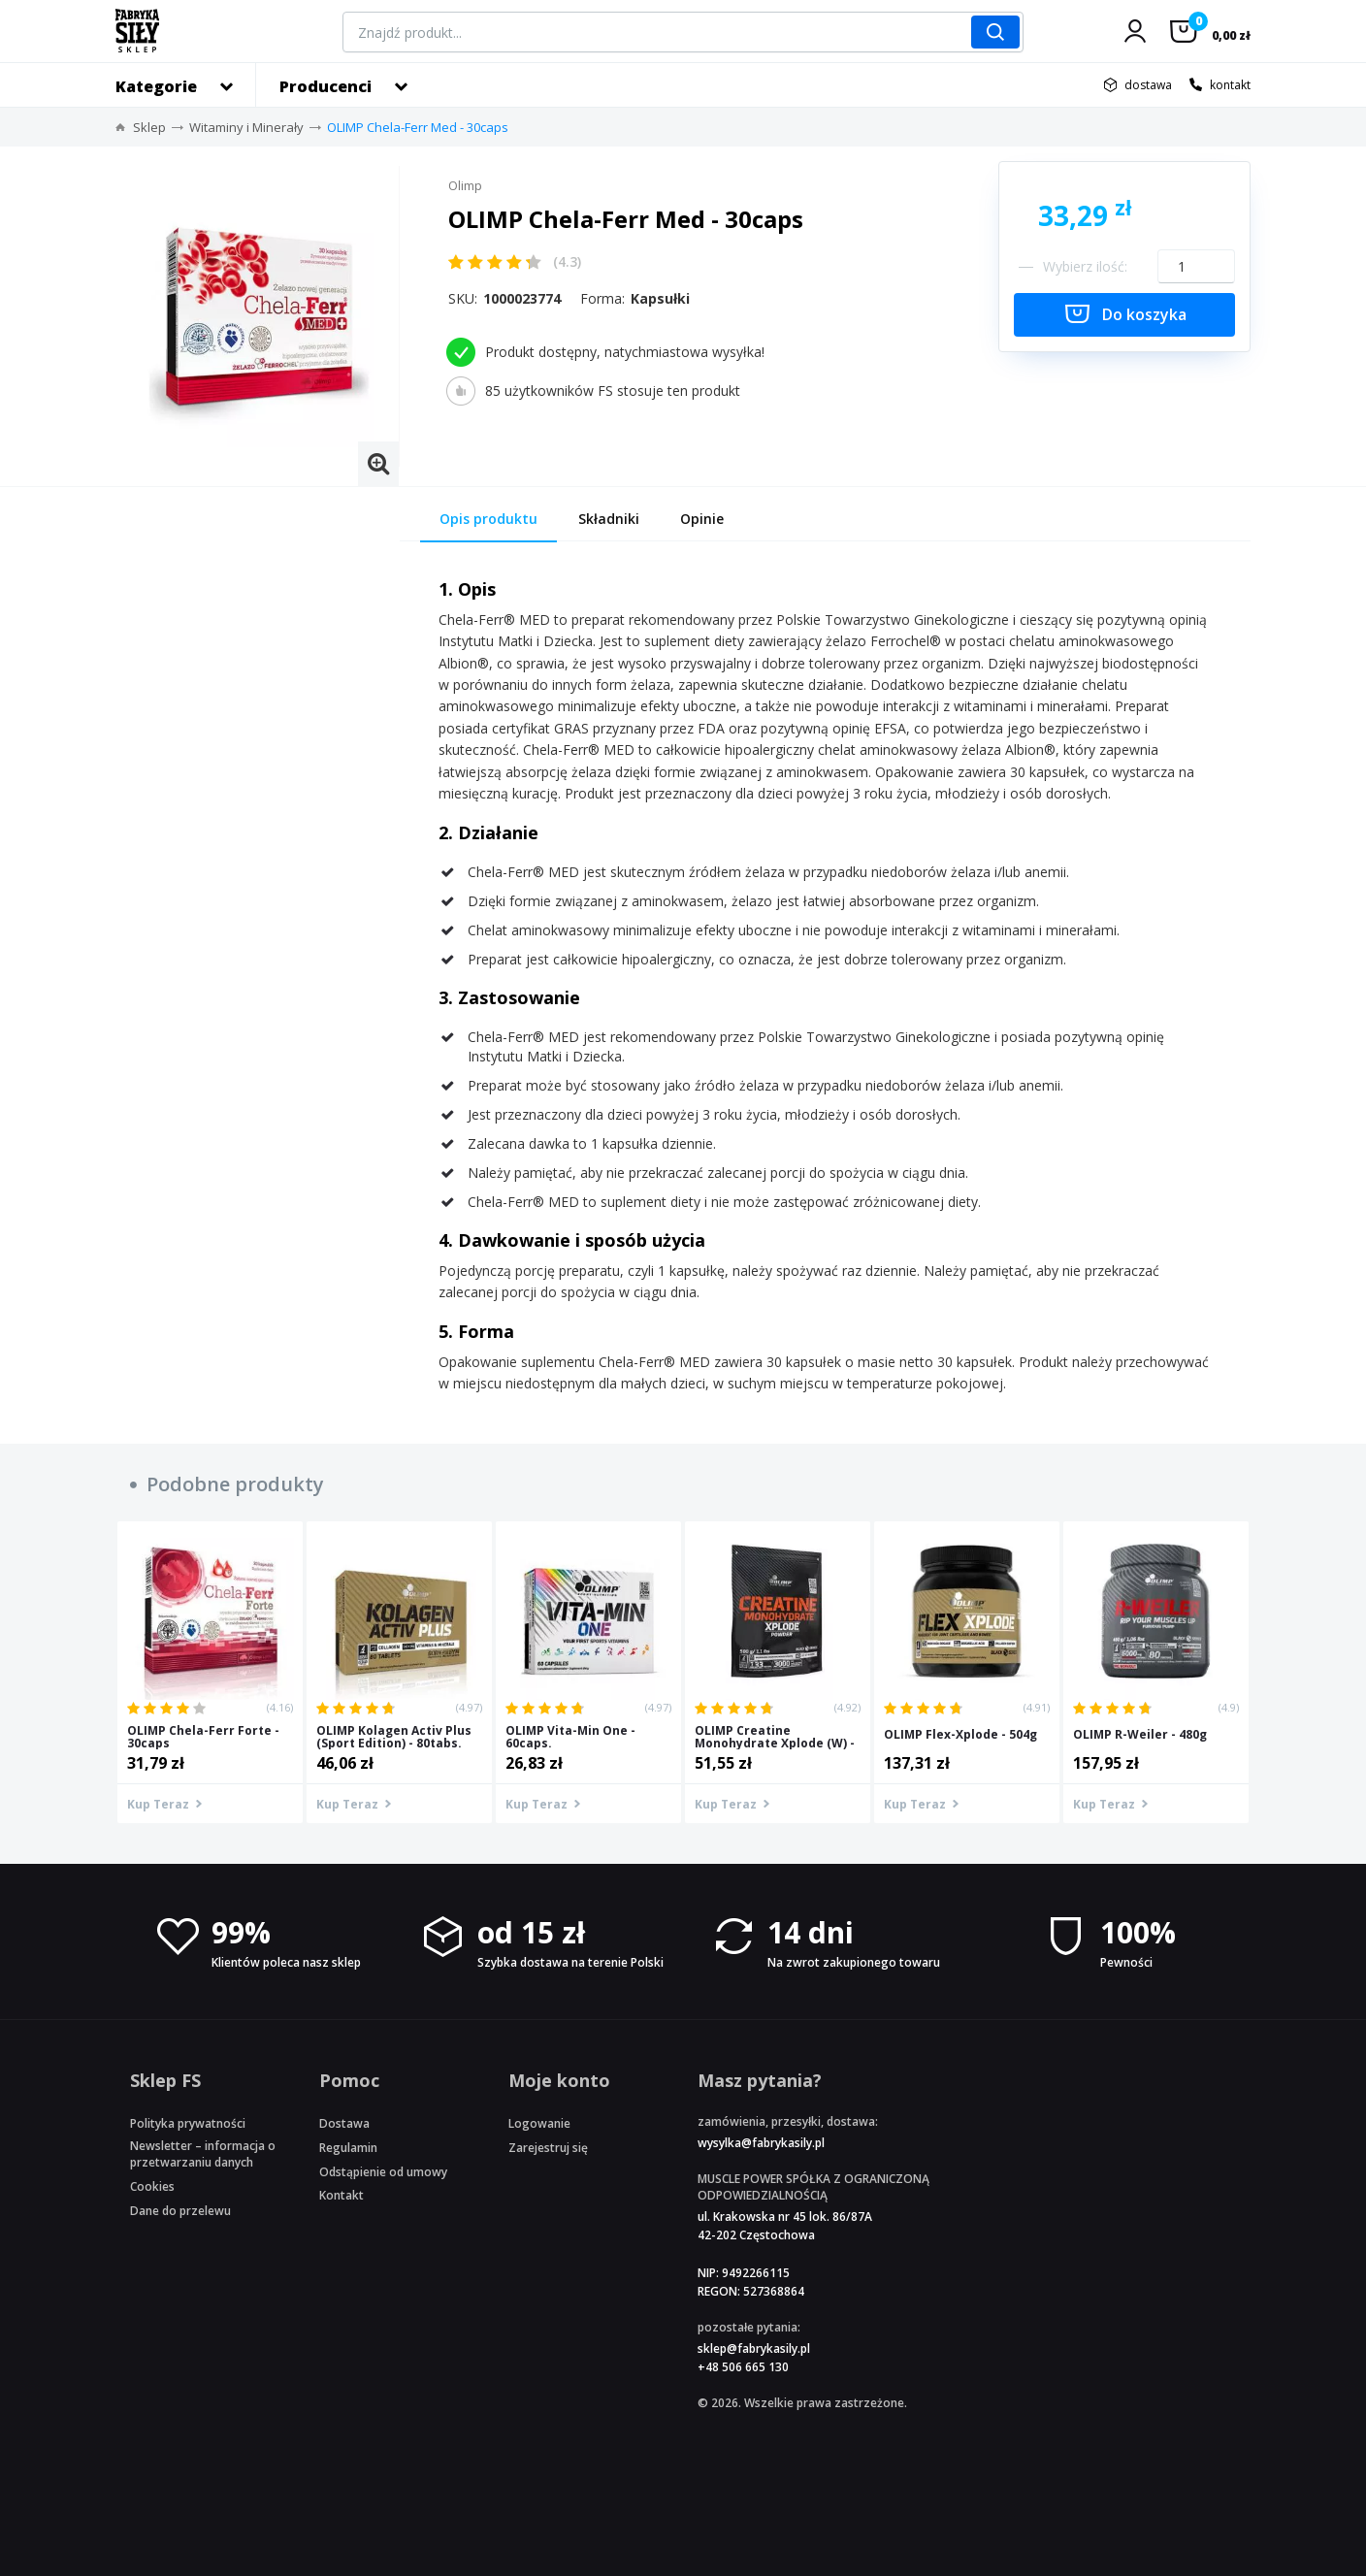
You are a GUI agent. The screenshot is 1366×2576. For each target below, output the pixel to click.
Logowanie (539, 2123)
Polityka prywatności (187, 2123)
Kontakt (341, 2195)
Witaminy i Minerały (246, 127)
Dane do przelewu (180, 2210)
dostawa (1148, 85)
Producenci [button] (325, 86)
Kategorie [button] (156, 86)
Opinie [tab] (702, 518)
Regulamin (348, 2147)
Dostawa (344, 2123)
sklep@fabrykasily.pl (754, 2348)
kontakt (1230, 85)
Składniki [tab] (608, 518)
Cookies (152, 2186)
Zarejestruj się (548, 2147)
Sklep (149, 127)
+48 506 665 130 (743, 2367)
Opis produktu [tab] (488, 518)
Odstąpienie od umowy (383, 2172)
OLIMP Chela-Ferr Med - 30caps (417, 127)
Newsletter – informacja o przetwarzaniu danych (203, 2153)
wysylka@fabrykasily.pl (761, 2143)
